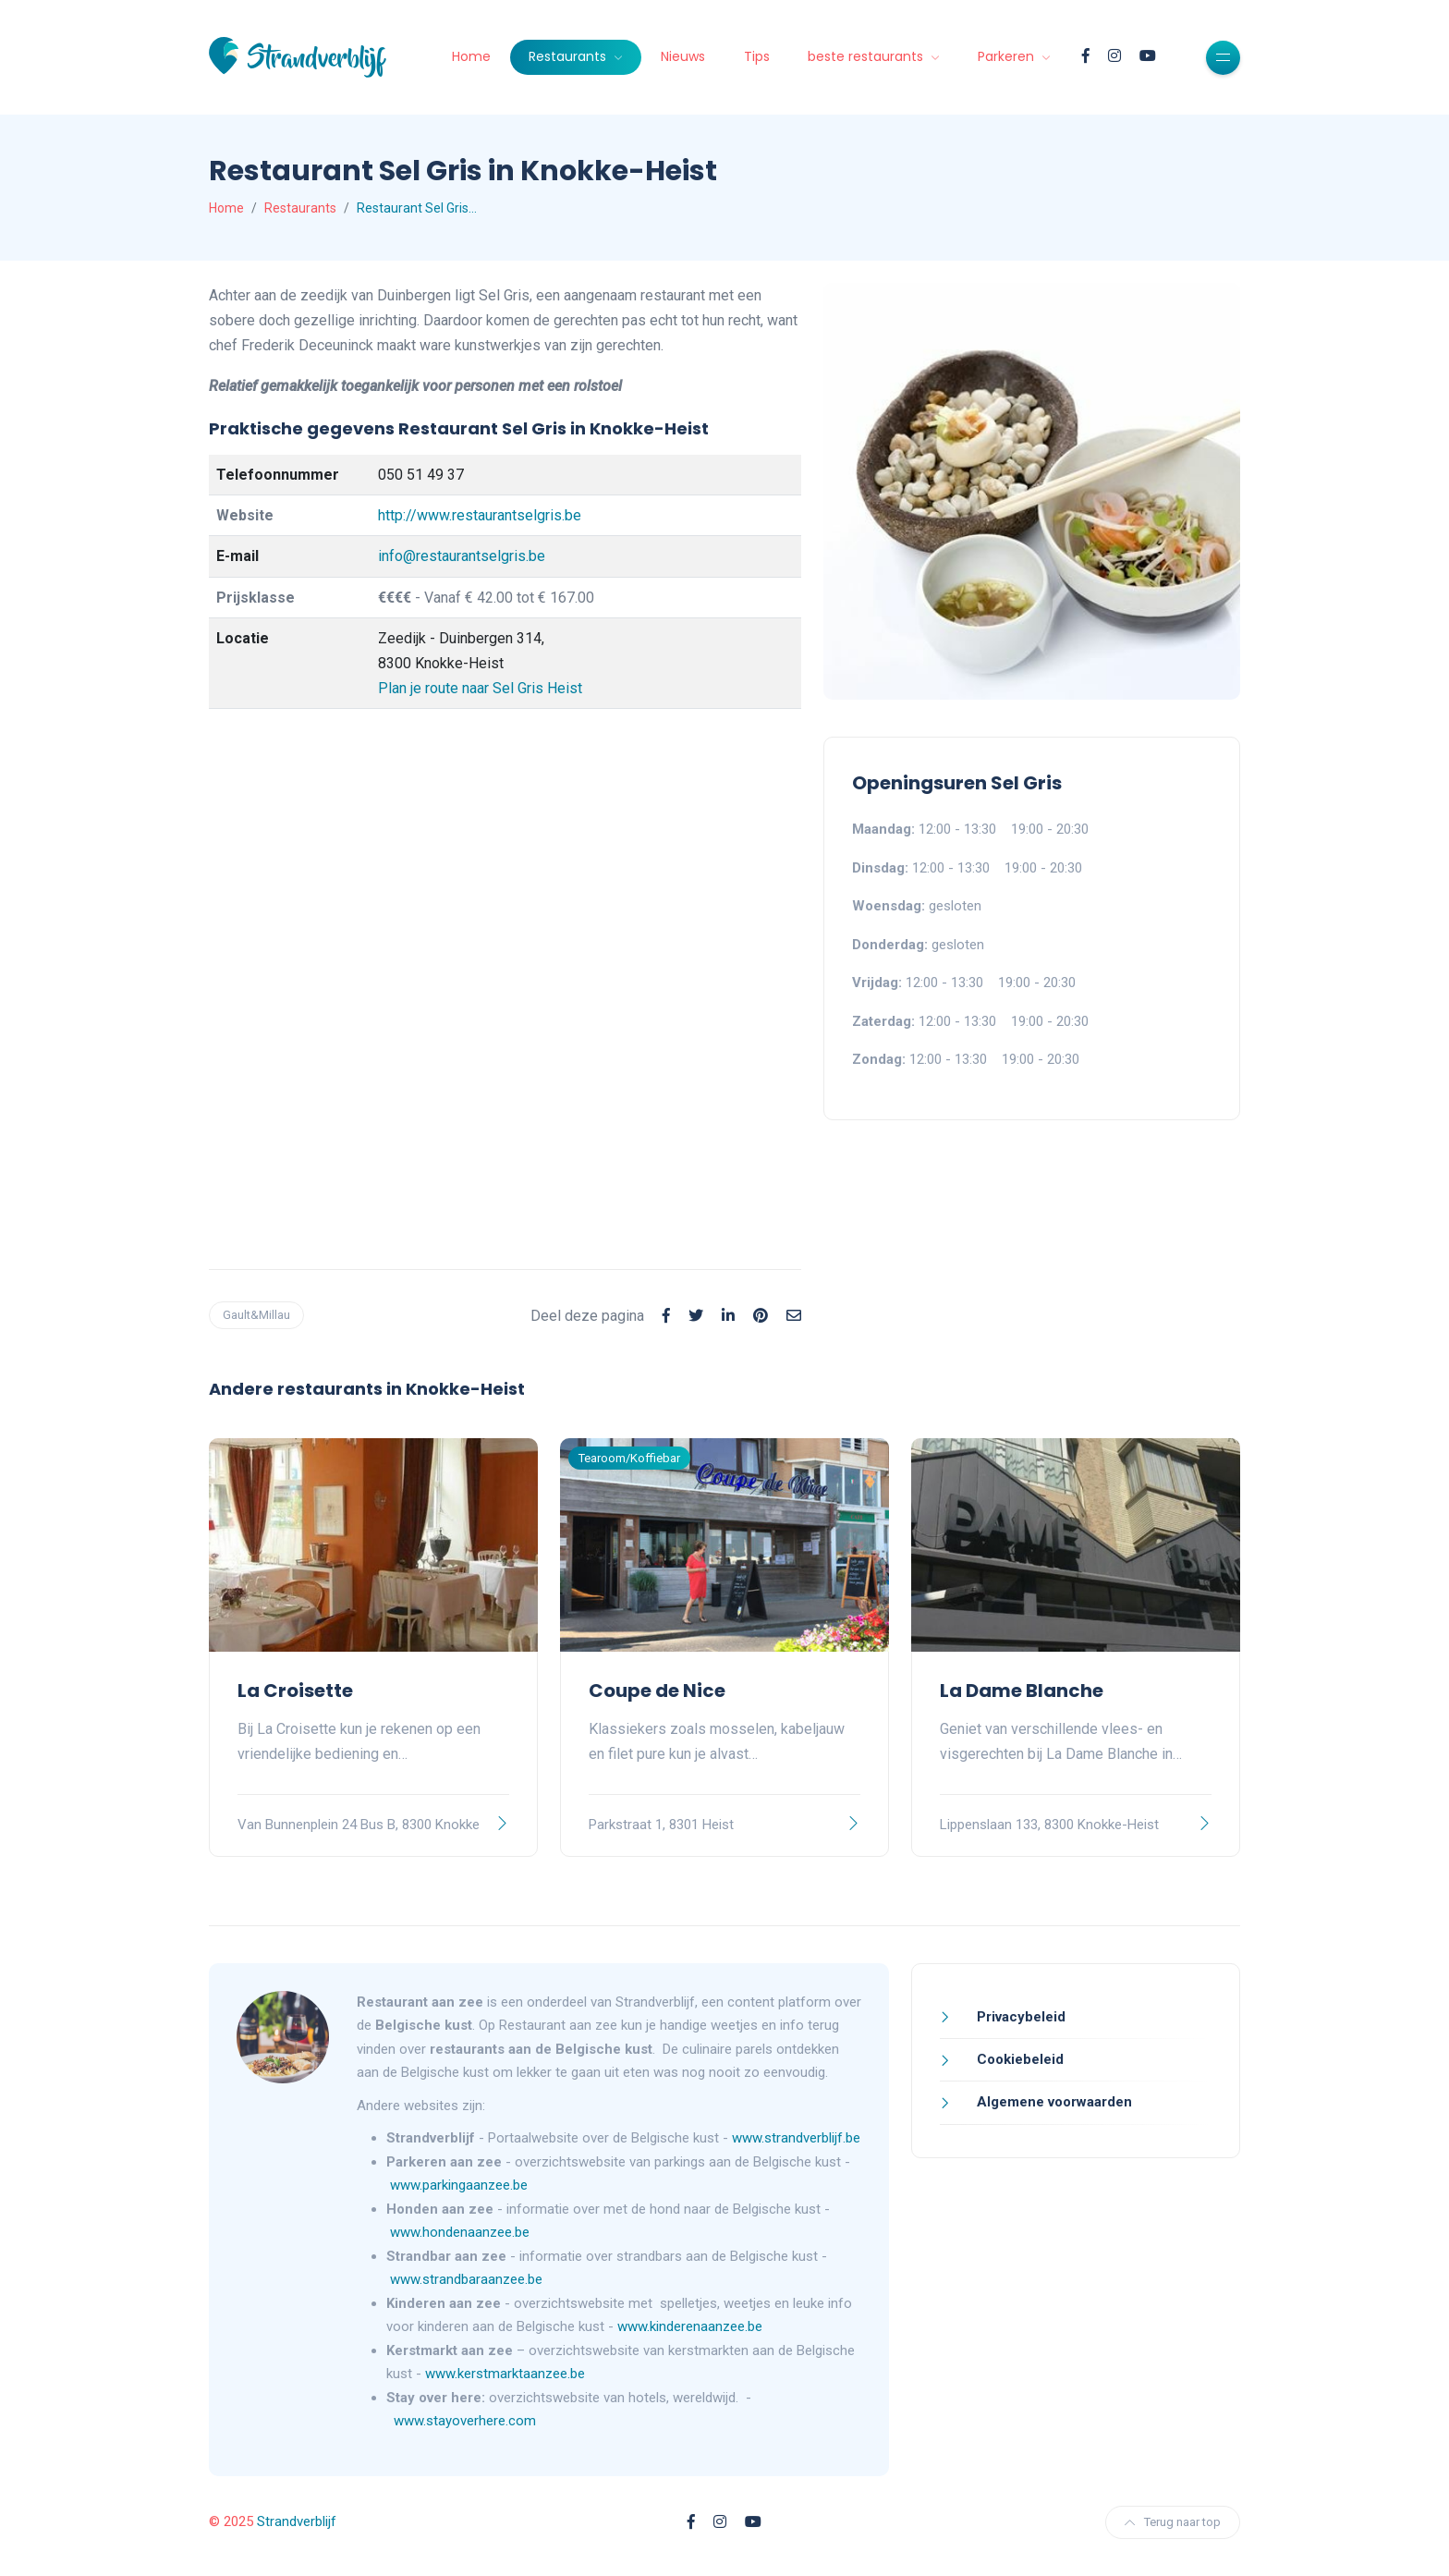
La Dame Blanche (1021, 1690)
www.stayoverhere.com (465, 2420)
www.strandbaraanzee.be (466, 2279)
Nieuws (683, 56)
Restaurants (569, 56)
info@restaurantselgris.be (461, 556)
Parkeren (1008, 56)
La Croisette (295, 1690)
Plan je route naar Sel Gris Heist (480, 688)
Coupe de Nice (657, 1690)
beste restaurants (867, 56)
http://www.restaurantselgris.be (479, 515)
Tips (757, 56)
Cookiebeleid (1018, 2059)
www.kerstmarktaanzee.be (505, 2373)
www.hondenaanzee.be (460, 2232)
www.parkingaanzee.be (460, 2185)
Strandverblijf (296, 2521)
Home (471, 56)
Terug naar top (1173, 2522)
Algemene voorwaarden (1052, 2102)
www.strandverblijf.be (796, 2138)
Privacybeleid (1019, 2016)
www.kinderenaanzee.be (689, 2326)
